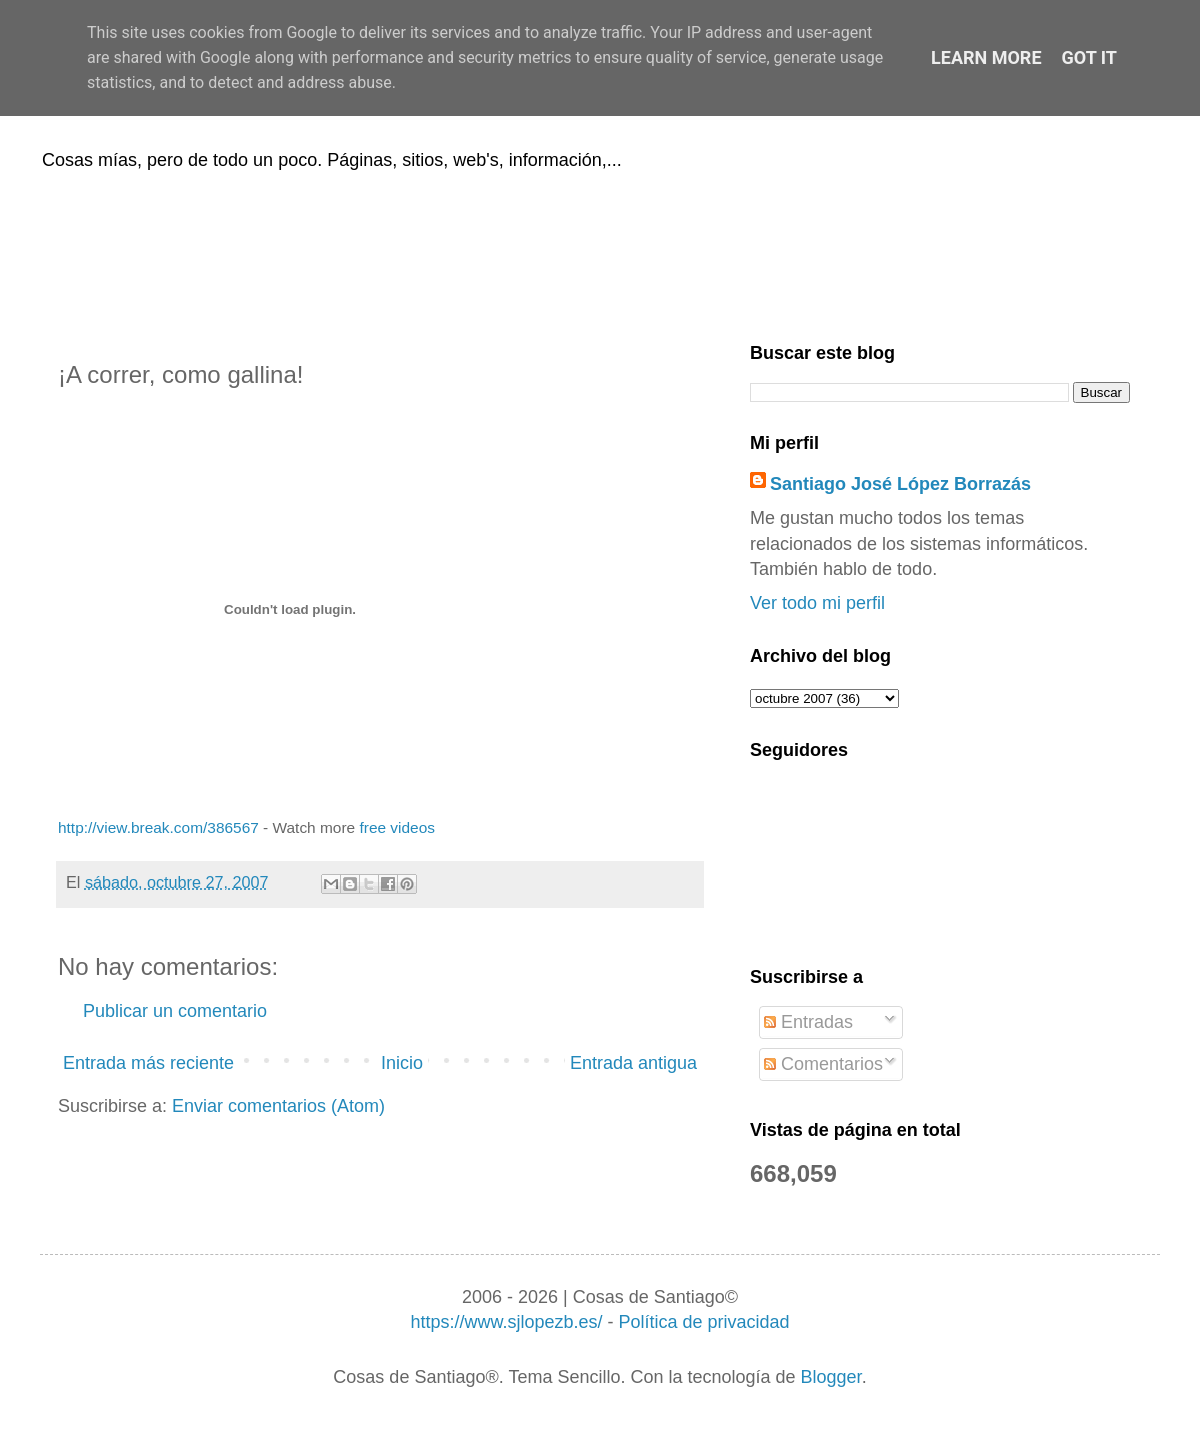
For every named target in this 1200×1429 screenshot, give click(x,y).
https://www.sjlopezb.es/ (506, 1322)
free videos (397, 827)
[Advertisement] (600, 253)
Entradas (808, 1022)
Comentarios (823, 1064)
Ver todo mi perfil (817, 603)
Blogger (831, 1377)
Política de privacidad (703, 1322)
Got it (1089, 57)
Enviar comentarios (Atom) (278, 1106)
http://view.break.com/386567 (158, 827)
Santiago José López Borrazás (900, 484)
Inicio (402, 1063)
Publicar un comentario (175, 1011)
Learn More (986, 57)
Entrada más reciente (148, 1063)
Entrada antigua (633, 1063)
